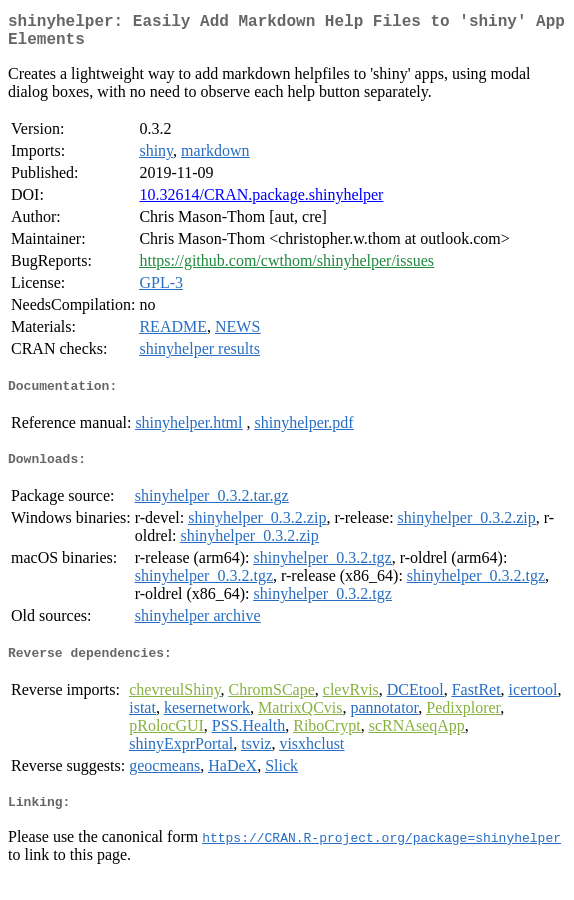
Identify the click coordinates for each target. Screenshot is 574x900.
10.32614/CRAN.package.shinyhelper (261, 202)
